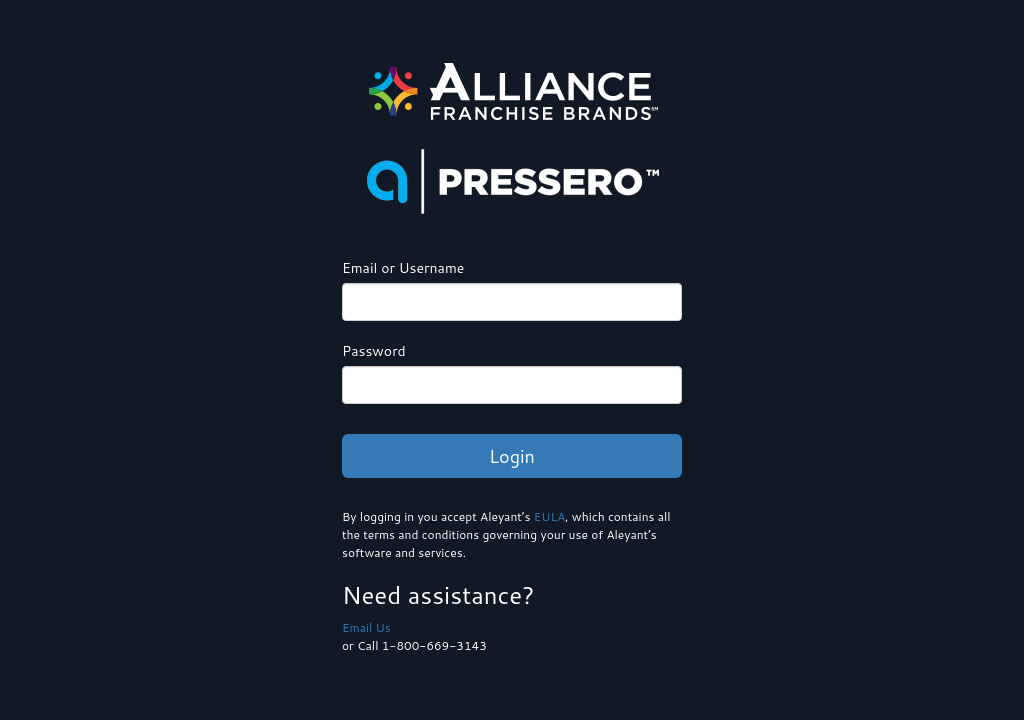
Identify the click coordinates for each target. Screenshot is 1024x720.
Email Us (366, 627)
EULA (550, 516)
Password (374, 351)
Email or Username (403, 268)
